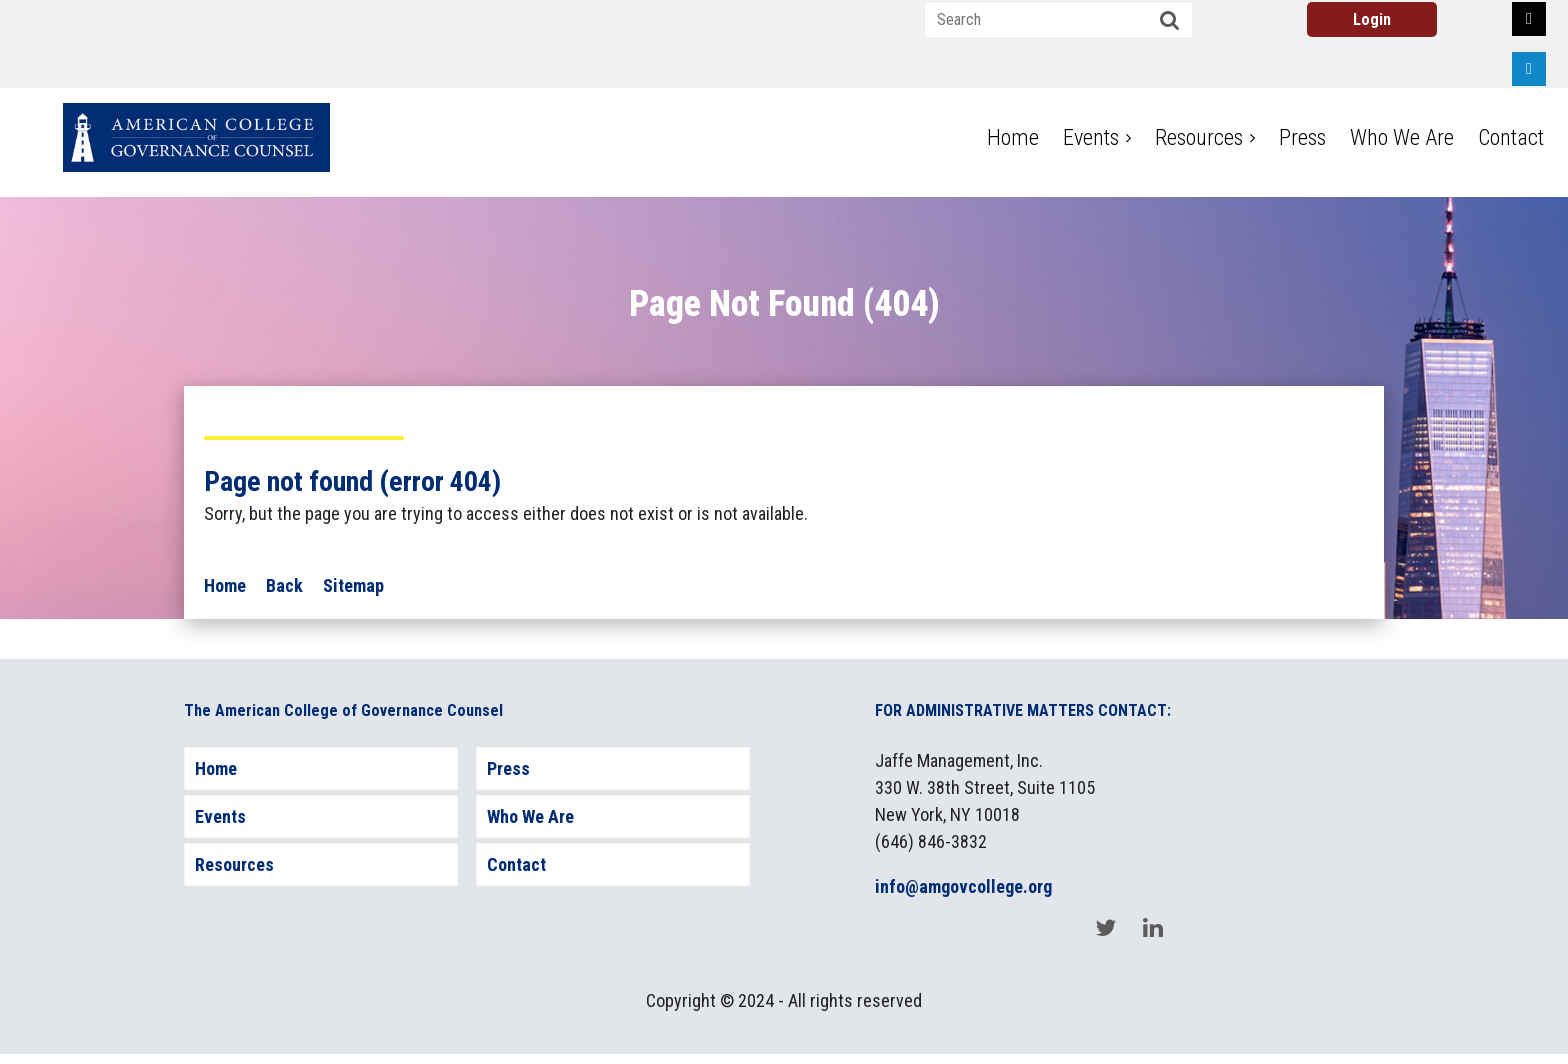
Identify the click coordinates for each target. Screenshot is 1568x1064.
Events (220, 816)
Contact (516, 864)
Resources (234, 864)
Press (508, 768)
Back (284, 585)
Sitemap (353, 585)
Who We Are (530, 816)
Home (225, 585)
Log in (1372, 19)
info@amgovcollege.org (963, 886)
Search (1170, 21)
